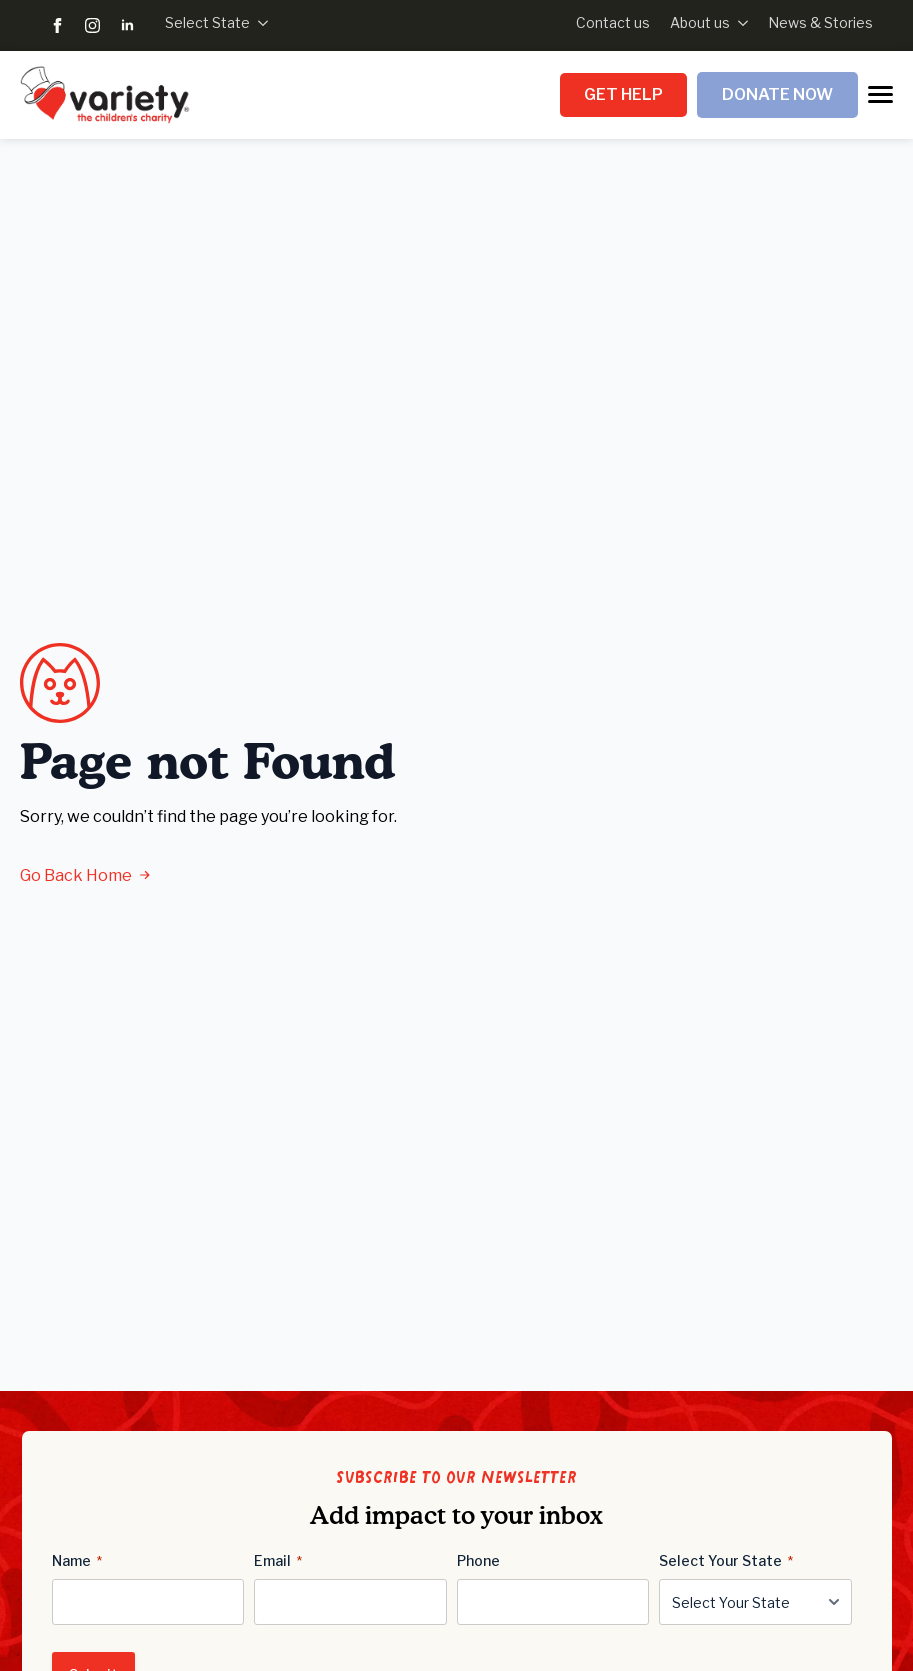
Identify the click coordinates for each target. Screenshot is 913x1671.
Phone (478, 1560)
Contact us (613, 22)
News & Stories (820, 22)
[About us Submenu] (739, 23)
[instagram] (92, 25)
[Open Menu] (880, 94)
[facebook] (57, 25)
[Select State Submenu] (259, 23)
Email (278, 1561)
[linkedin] (127, 25)
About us (700, 22)
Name (77, 1561)
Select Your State (726, 1561)
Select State (207, 22)
